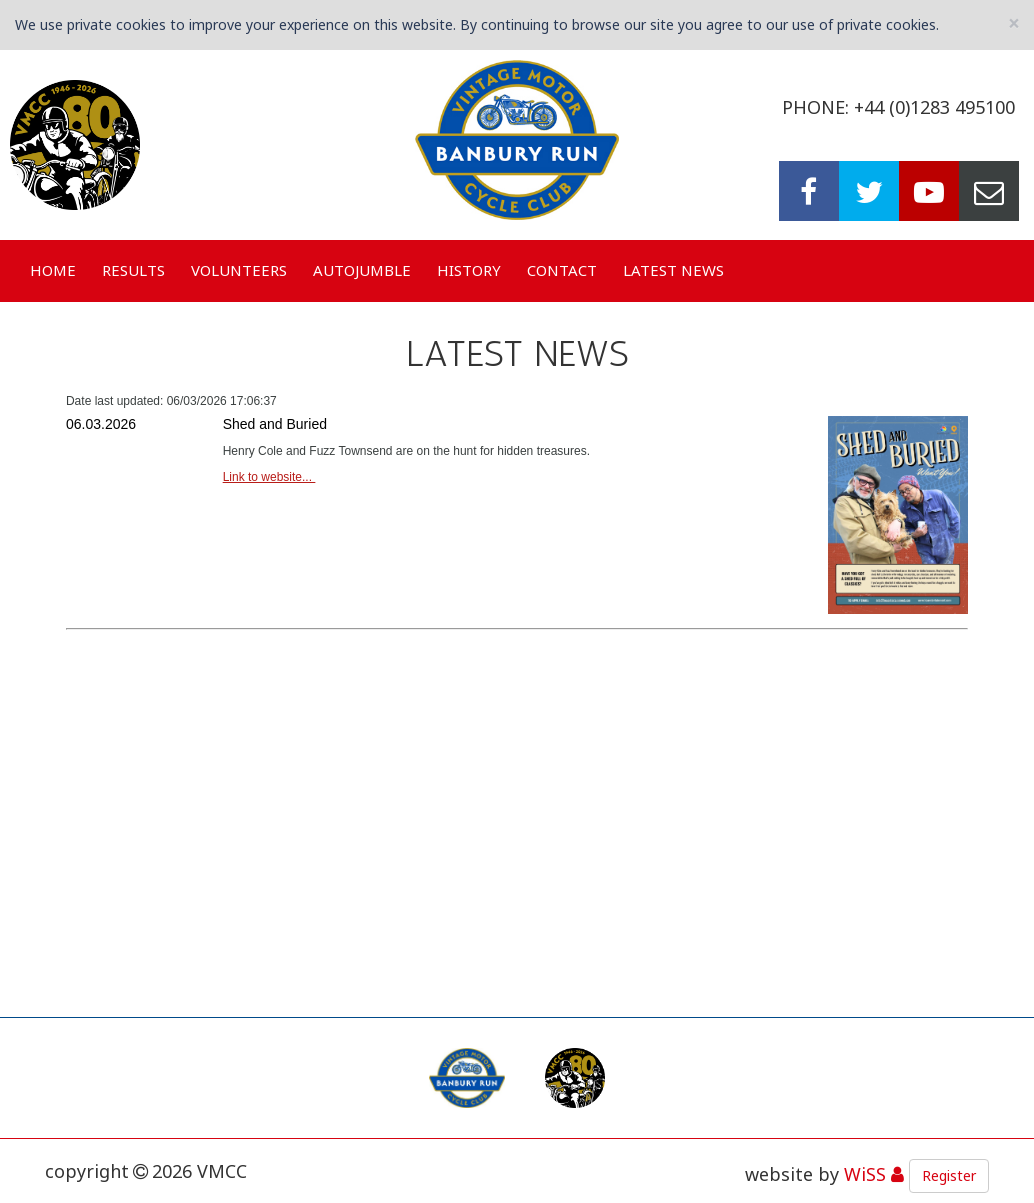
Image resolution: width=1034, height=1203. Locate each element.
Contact (562, 270)
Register (949, 1175)
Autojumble (362, 270)
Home (53, 270)
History (469, 270)
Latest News (673, 270)
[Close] (1014, 23)
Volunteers (239, 270)
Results (133, 270)
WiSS (865, 1174)
